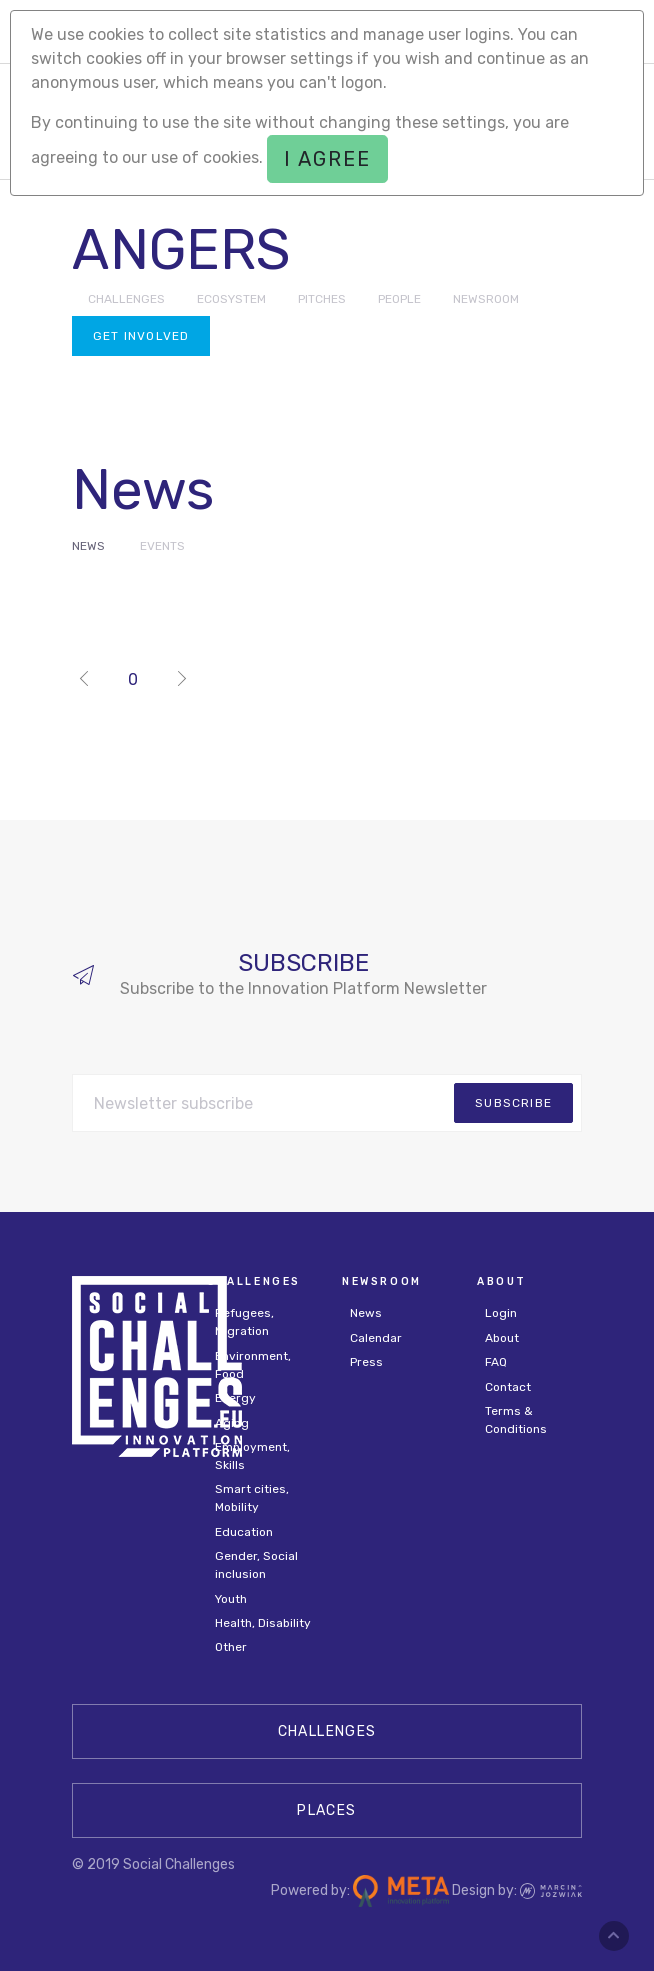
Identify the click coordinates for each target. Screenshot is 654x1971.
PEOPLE (399, 299)
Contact (508, 1387)
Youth (231, 1599)
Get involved (141, 336)
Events (162, 546)
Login (501, 1313)
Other (231, 1647)
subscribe (513, 1103)
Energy (235, 1398)
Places (326, 1810)
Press (366, 1362)
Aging (232, 1423)
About (502, 1338)
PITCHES (322, 299)
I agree (327, 159)
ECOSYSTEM (231, 299)
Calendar (376, 1338)
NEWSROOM (486, 299)
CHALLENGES (126, 299)
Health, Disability (263, 1623)
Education (244, 1532)
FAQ (496, 1362)
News (88, 546)
